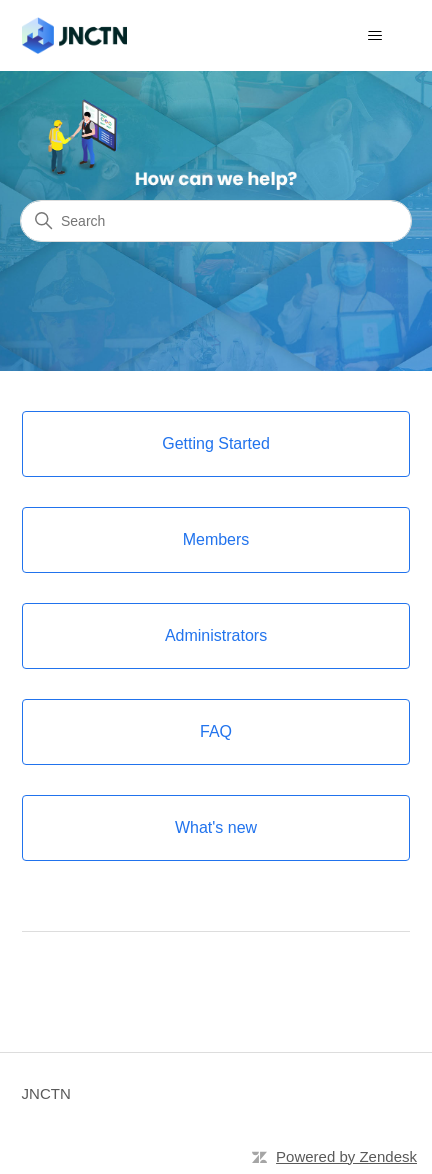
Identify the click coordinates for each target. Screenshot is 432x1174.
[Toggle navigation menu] (374, 36)
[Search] (216, 221)
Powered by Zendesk (346, 1156)
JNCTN (46, 1093)
